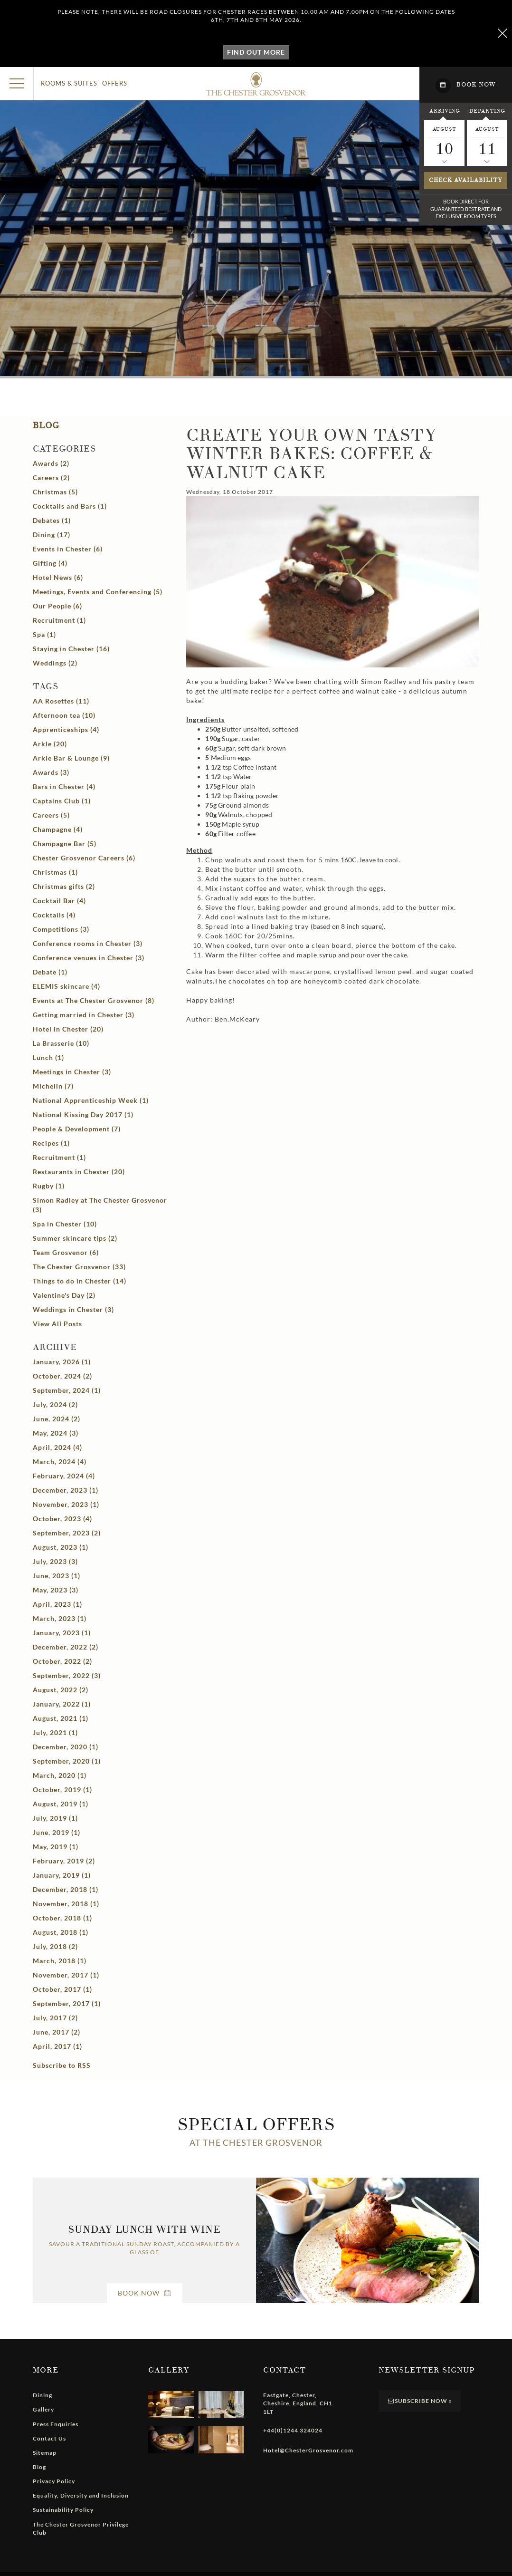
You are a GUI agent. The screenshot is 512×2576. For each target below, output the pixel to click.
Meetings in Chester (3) (72, 1072)
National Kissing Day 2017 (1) (83, 1114)
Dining (42, 2395)
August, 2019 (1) (60, 1804)
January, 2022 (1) (62, 1704)
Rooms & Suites (69, 83)
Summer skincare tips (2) (75, 1238)
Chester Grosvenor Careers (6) (84, 858)
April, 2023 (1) (57, 1604)
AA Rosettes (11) (61, 701)
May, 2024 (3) (55, 1433)
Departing (487, 110)
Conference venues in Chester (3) (88, 958)
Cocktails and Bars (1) (70, 506)
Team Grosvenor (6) (66, 1252)
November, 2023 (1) (66, 1504)
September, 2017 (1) (67, 2003)
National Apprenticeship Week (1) (91, 1100)
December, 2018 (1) (65, 1889)
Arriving (444, 110)
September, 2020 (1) (67, 1761)
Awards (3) (51, 772)
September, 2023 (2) (67, 1533)
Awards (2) (51, 463)
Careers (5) (51, 815)
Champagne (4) (58, 829)
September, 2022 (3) (67, 1675)
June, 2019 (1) (56, 1832)
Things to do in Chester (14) (79, 1281)
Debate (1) (50, 972)
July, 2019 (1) (55, 1818)
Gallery (43, 2409)
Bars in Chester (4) (64, 786)
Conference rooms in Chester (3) (87, 943)
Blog (46, 426)
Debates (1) (52, 520)
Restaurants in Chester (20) (79, 1171)
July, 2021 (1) (55, 1732)
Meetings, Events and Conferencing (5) (97, 592)
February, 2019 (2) (64, 1861)
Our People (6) (57, 606)
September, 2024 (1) (67, 1390)
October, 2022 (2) (62, 1661)
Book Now (144, 2293)
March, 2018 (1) (59, 1961)
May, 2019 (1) (55, 1847)
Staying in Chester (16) (71, 649)
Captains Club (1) (62, 801)
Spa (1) (44, 634)
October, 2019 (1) (62, 1789)
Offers (114, 83)
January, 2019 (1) (62, 1875)
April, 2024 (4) (57, 1447)
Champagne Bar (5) (64, 843)
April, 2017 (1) (57, 2046)
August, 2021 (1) (60, 1718)
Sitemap (45, 2452)
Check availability (466, 180)
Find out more (256, 52)
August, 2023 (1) (60, 1547)
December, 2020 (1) (65, 1747)
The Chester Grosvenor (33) (79, 1267)
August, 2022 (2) (60, 1690)
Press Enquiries (55, 2424)
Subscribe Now (420, 2400)
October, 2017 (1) (62, 1989)
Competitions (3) (61, 929)
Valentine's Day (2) (64, 1295)
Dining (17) (51, 535)
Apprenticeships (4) (66, 729)
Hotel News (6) (58, 577)
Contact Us (49, 2438)
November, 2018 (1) (66, 1904)
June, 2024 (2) (56, 1419)
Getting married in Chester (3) (83, 1015)
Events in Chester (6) (68, 549)
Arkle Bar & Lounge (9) (71, 758)
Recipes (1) (51, 1143)
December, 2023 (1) (65, 1490)
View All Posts (57, 1324)
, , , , (297, 2403)
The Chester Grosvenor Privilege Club (81, 2528)
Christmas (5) (55, 492)
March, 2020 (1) (59, 1775)
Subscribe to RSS (62, 2065)
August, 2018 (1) (60, 1932)
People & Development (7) (77, 1129)
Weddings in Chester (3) (73, 1309)
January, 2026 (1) (62, 1362)
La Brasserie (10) (61, 1043)
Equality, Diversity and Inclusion (81, 2495)
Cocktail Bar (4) (59, 901)
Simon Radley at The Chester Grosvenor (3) (100, 1205)
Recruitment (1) (59, 620)
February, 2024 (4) (64, 1476)
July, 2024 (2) (55, 1404)
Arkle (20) (50, 744)
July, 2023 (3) (55, 1561)
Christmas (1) (55, 872)
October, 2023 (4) (62, 1519)
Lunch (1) (48, 1057)
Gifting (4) (50, 563)
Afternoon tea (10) (64, 715)
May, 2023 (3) (55, 1590)
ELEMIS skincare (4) (66, 986)
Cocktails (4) (54, 915)
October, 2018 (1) (62, 1918)
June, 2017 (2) (56, 2032)
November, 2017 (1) (66, 1975)
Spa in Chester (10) (65, 1224)
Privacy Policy (54, 2481)
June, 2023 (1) (56, 1576)
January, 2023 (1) (62, 1633)
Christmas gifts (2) (64, 886)
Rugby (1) (49, 1186)
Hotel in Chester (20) (68, 1029)
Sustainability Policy (63, 2509)
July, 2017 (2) (55, 2018)
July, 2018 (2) (55, 1946)
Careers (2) (51, 477)
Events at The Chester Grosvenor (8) (93, 1000)
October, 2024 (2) (62, 1376)
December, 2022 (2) (65, 1647)
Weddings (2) (55, 663)
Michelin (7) (53, 1086)
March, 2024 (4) (59, 1461)
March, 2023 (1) (59, 1618)
